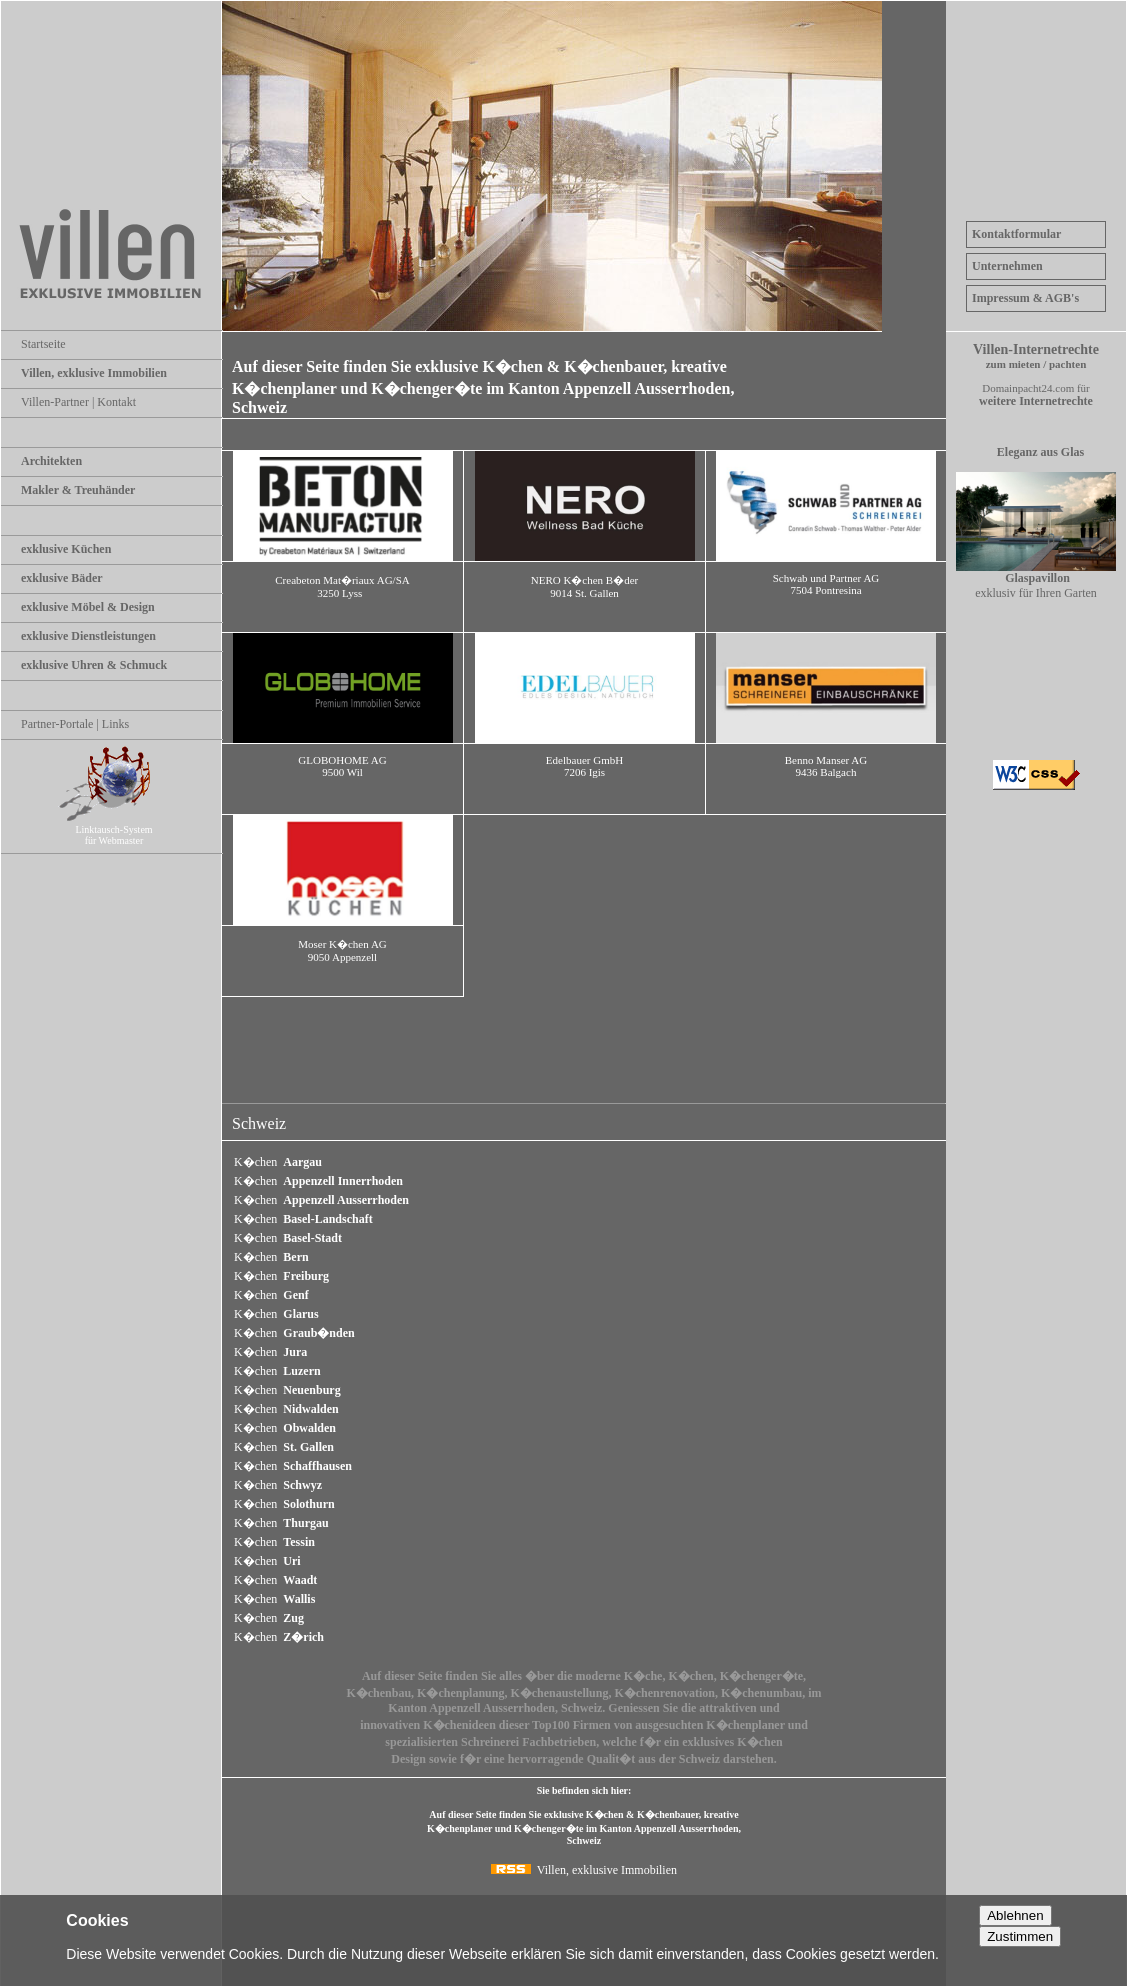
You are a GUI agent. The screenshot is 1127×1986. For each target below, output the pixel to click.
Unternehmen (1007, 266)
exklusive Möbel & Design (88, 607)
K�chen (278, 1162)
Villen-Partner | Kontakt (78, 402)
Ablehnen (1015, 1915)
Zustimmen (1020, 1936)
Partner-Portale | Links (75, 724)
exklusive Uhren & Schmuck (94, 665)
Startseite (43, 344)
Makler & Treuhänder (78, 490)
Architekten (51, 461)
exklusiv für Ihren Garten (1036, 580)
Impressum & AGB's (1025, 298)
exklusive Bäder (62, 578)
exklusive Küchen (66, 549)
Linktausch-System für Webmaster (122, 829)
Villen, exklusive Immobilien (94, 373)
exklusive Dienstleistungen (88, 636)
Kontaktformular (1016, 234)
